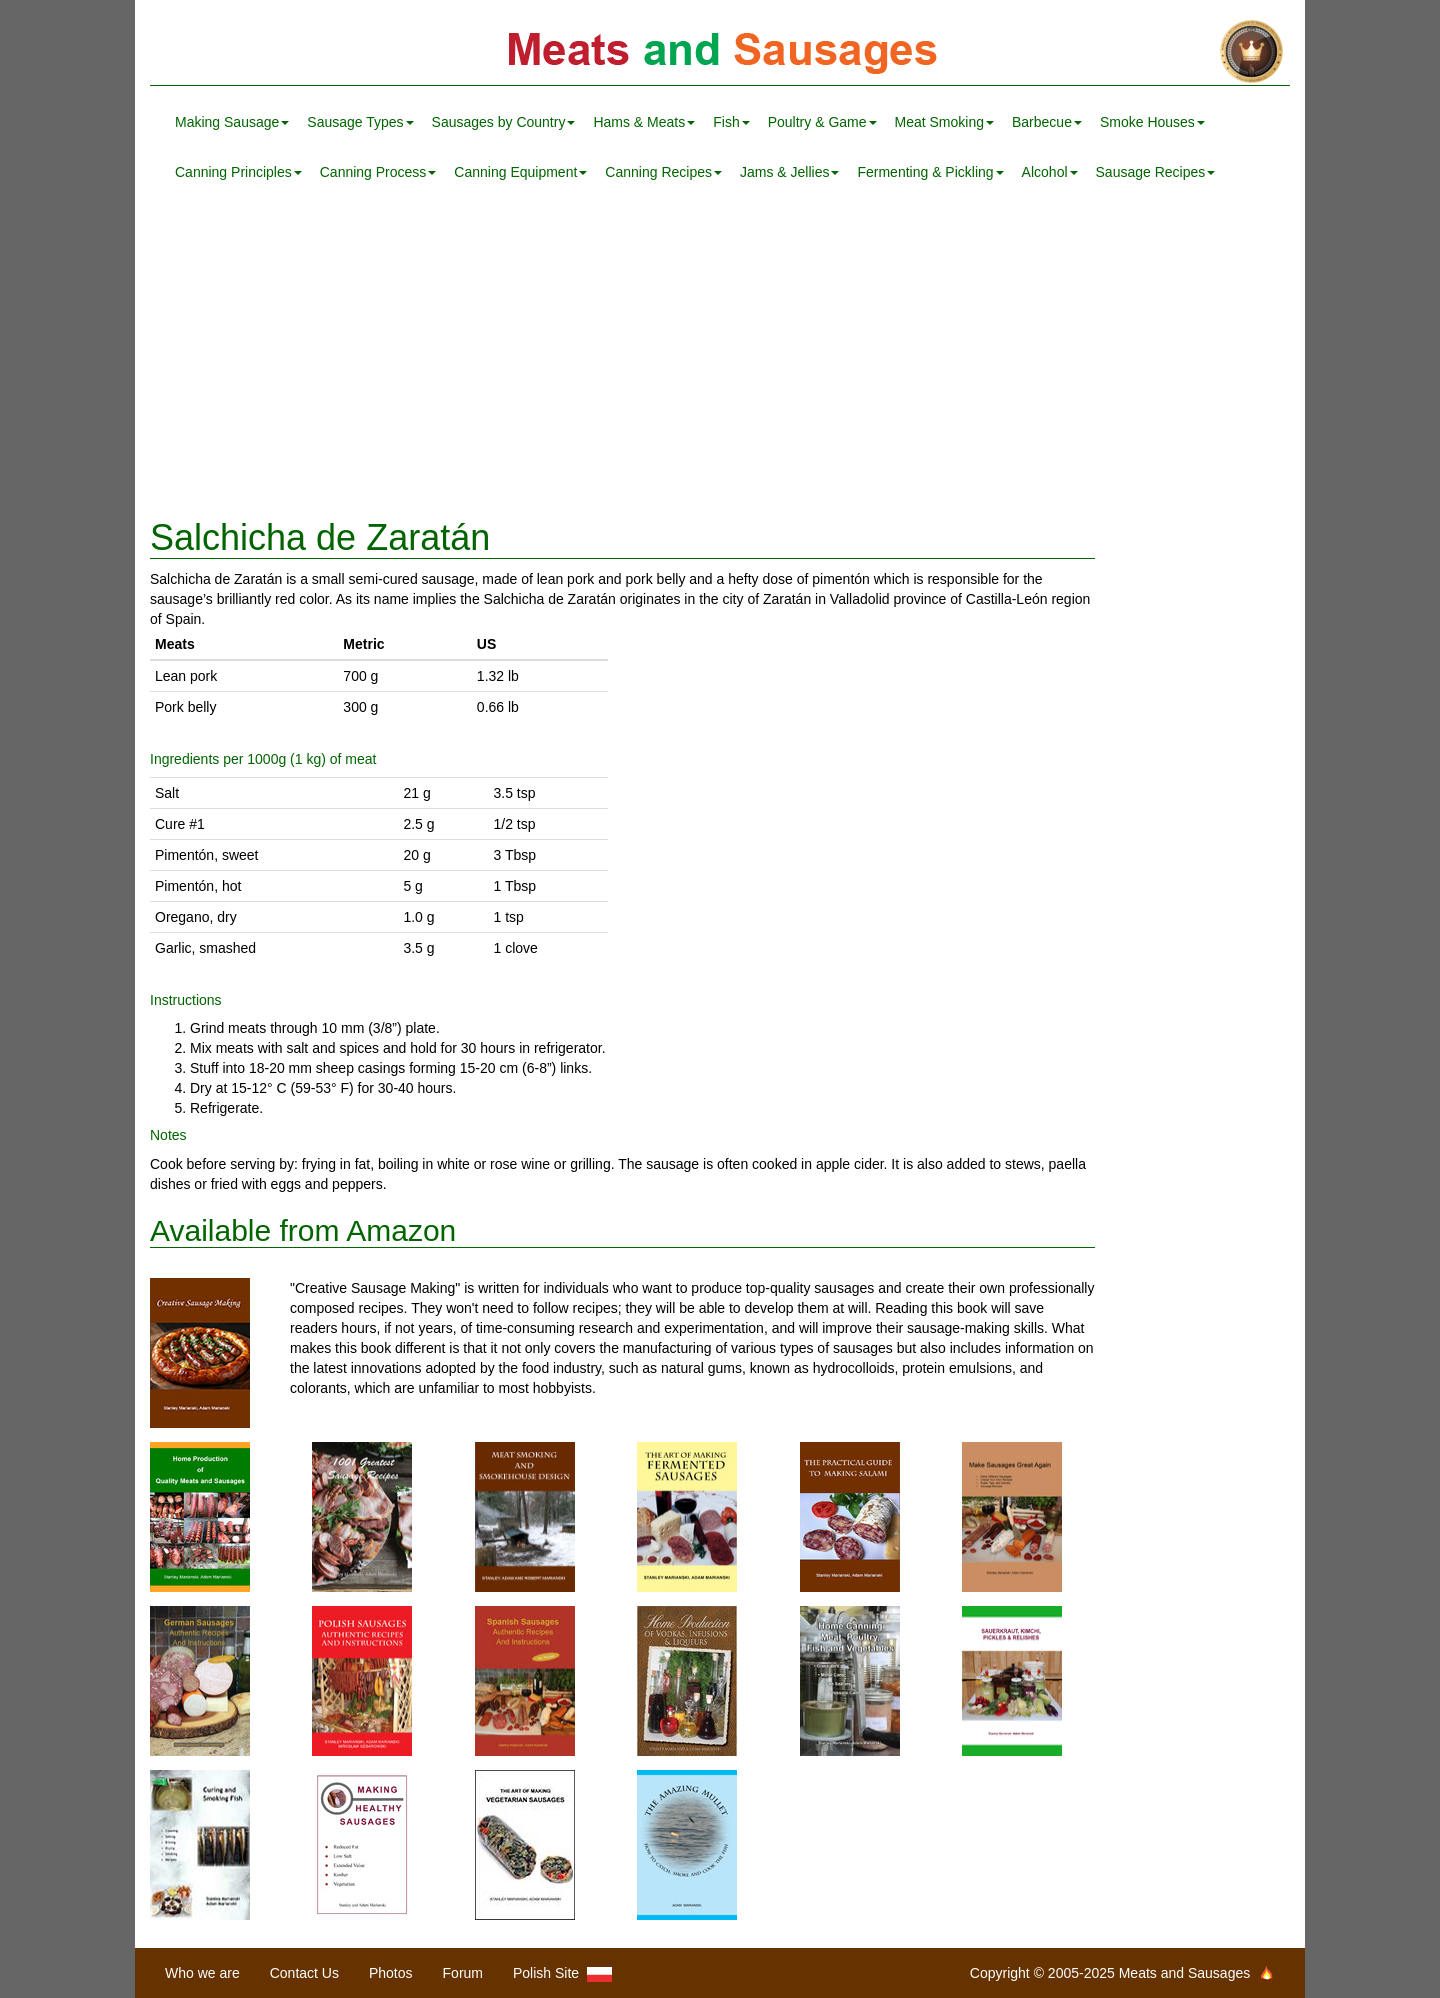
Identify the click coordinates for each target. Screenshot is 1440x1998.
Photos (391, 1973)
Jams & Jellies (789, 172)
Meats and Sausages (720, 52)
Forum (463, 1973)
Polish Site (562, 1973)
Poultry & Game (822, 122)
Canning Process (378, 172)
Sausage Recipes (1156, 172)
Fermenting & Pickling (930, 172)
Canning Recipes (663, 172)
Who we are (202, 1973)
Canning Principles (238, 172)
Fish (731, 122)
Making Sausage (232, 122)
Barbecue (1047, 122)
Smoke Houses (1152, 122)
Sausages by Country (504, 122)
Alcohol (1050, 172)
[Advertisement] (720, 358)
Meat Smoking (944, 122)
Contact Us (304, 1973)
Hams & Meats (644, 122)
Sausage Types (360, 122)
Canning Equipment (520, 172)
